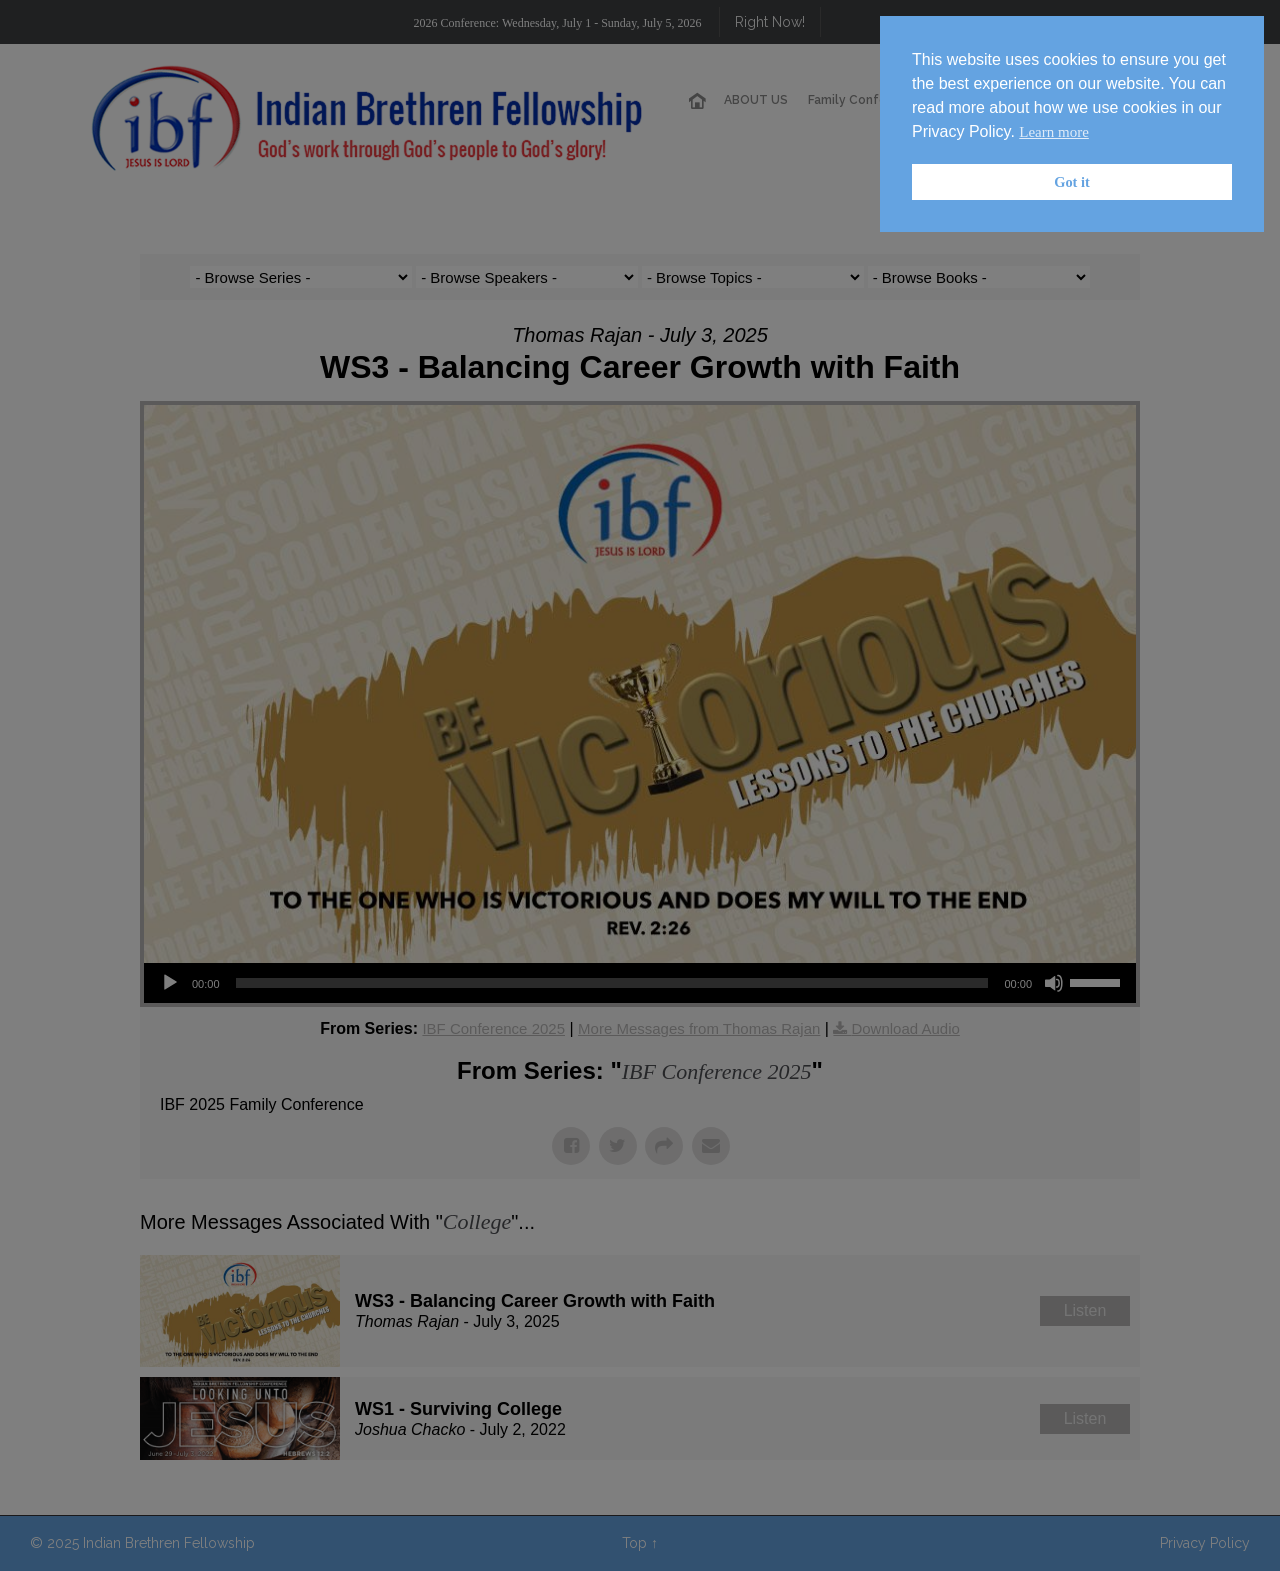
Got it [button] (1072, 182)
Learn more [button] (1054, 132)
